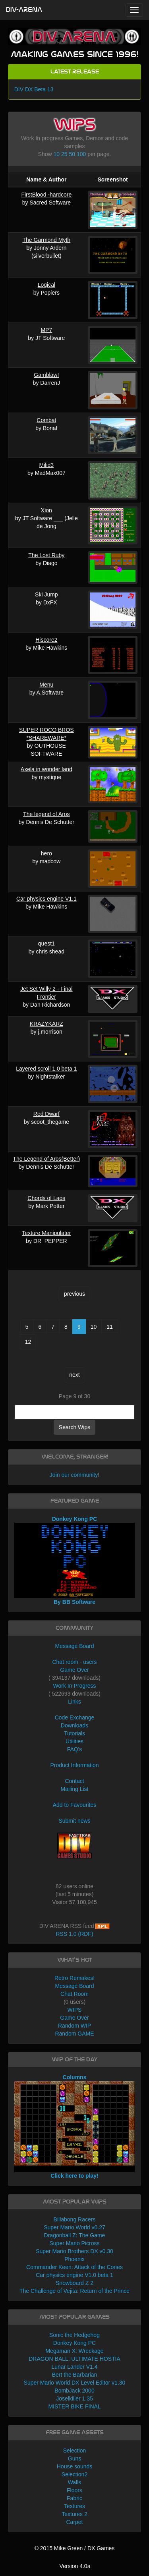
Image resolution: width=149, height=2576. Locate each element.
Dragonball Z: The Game (74, 2235)
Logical (46, 285)
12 (28, 1342)
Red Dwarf (46, 1114)
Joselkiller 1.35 (74, 2398)
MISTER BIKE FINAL (74, 2406)
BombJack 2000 (74, 2390)
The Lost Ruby (46, 555)
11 (109, 1327)
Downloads (74, 1725)
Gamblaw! (46, 375)
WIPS (75, 2010)
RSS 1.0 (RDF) (74, 1934)
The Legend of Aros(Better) (46, 1159)
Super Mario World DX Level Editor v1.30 (75, 2382)
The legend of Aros (46, 814)
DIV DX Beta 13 (34, 89)
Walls (74, 2482)
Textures (74, 2506)
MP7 (46, 330)
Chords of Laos (46, 1198)
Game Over (74, 1670)
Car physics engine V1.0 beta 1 (74, 2275)
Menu (46, 684)
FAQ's (74, 1749)
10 (57, 154)
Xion (46, 510)
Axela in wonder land (46, 769)
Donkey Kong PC (74, 2343)
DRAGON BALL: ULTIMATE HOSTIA (74, 2359)
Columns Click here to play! (74, 2126)
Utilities (74, 1741)
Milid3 (46, 465)
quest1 (46, 943)
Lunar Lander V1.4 (75, 2367)
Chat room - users (74, 1662)
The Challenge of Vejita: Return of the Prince (74, 2291)
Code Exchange (75, 1717)
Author (57, 179)
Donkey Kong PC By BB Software (74, 1560)
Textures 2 (74, 2514)
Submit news (74, 1821)
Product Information (74, 1765)
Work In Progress (74, 1686)
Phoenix (74, 2259)
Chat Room (74, 1994)
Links (74, 1701)
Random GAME (74, 2033)
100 (81, 154)
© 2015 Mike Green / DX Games (75, 2548)
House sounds (75, 2466)
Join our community (74, 1475)
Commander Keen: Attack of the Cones (74, 2267)
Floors (74, 2490)
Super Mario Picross (74, 2243)
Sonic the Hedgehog (74, 2335)
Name (33, 179)
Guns (74, 2458)
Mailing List (74, 1789)
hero (46, 853)
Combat (46, 420)
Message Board (74, 1646)
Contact (74, 1781)
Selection (74, 2450)
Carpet (74, 2522)
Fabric (74, 2498)
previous (74, 1294)
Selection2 (74, 2474)
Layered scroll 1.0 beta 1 (46, 1068)
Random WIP (74, 2025)
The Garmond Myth (47, 240)
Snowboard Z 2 (74, 2283)
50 (72, 154)
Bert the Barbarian (74, 2374)
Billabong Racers (75, 2219)
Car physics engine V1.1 (46, 898)
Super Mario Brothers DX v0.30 (74, 2251)
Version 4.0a (75, 2566)
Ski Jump (46, 594)
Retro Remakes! (74, 1978)
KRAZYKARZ (46, 1024)
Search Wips (74, 1427)
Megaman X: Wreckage (74, 2351)
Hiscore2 (46, 640)
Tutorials (74, 1733)
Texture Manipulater (46, 1233)
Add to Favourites (75, 1805)
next (74, 1375)
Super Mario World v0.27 (74, 2227)
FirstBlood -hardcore (46, 194)
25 (64, 154)
